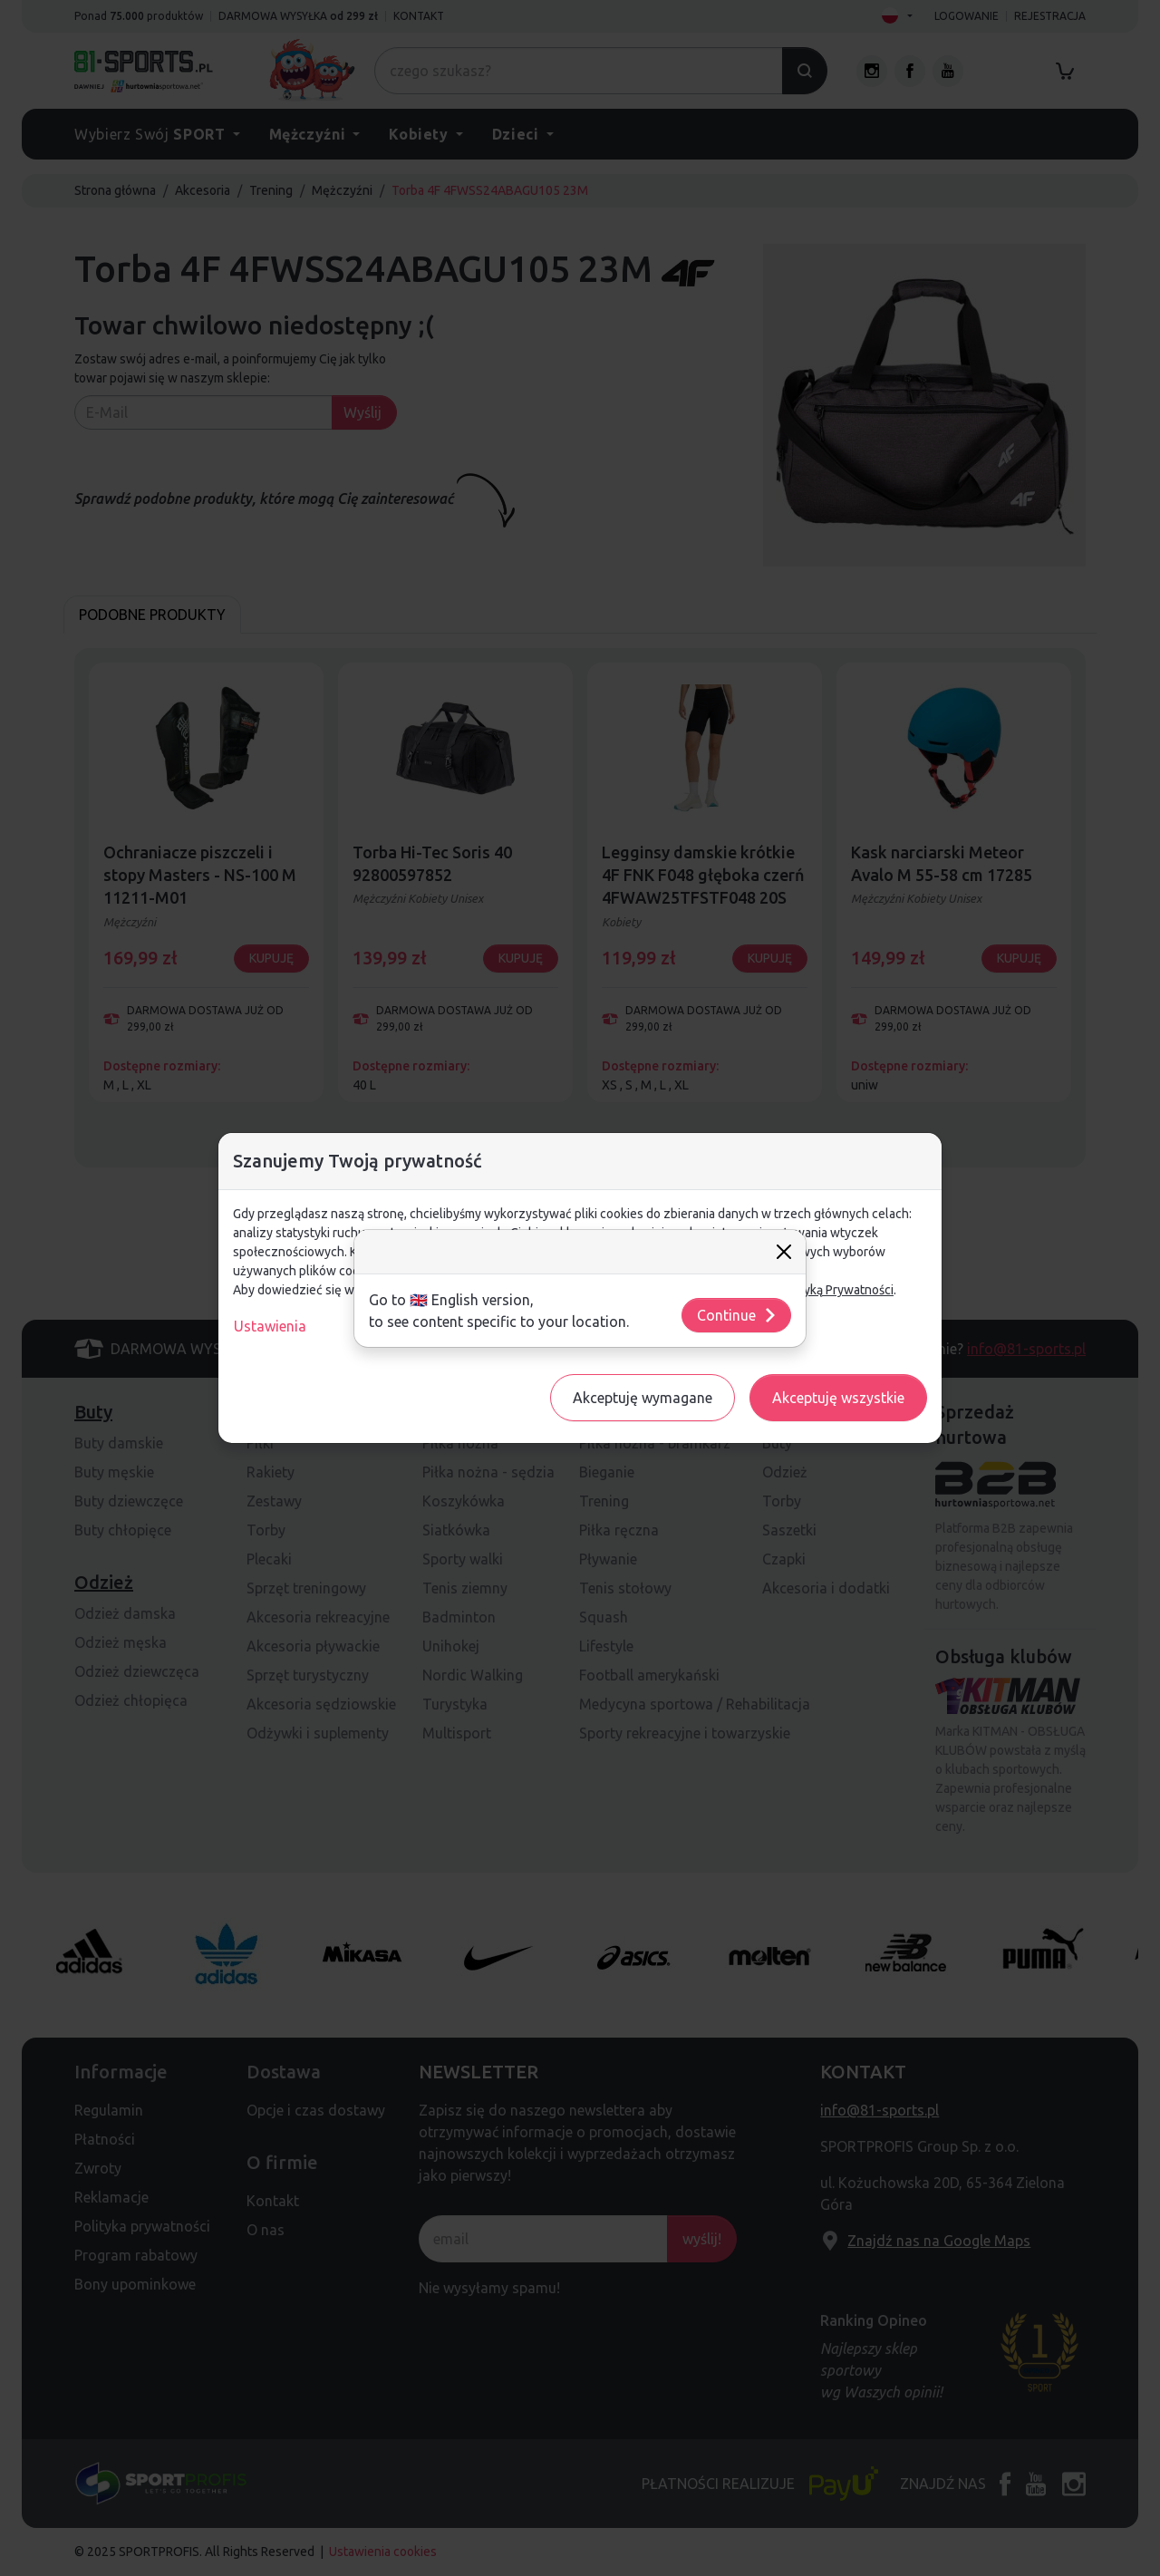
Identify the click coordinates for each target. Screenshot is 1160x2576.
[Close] (783, 1251)
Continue (737, 1315)
